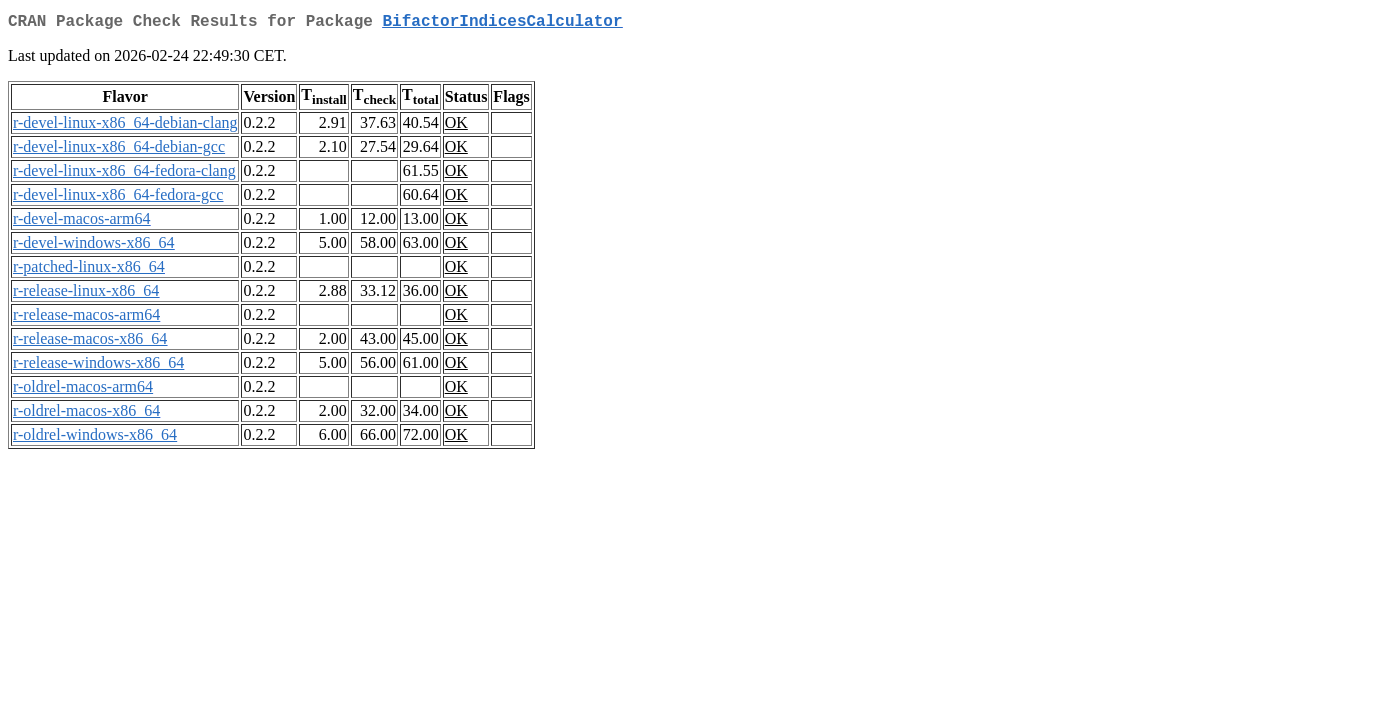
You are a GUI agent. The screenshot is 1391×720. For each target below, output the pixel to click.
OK (456, 126)
